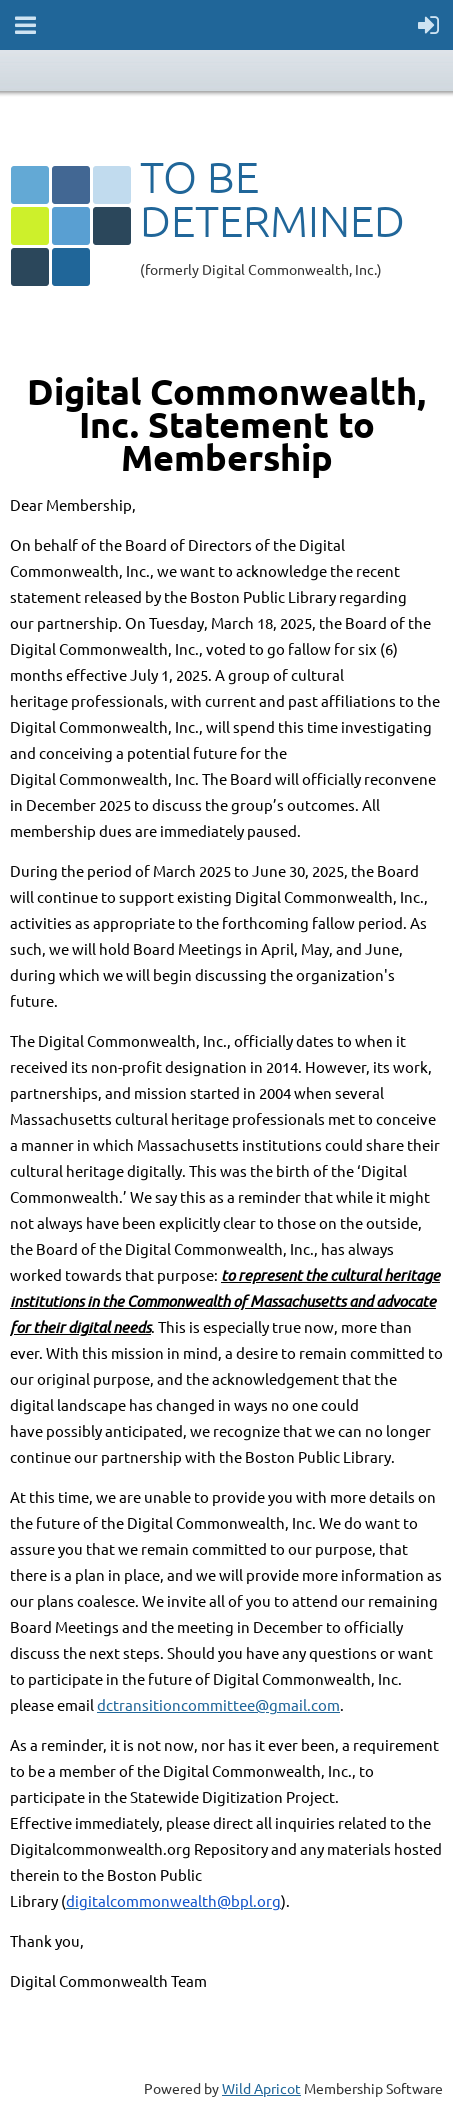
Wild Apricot (261, 2088)
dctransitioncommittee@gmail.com (218, 1704)
